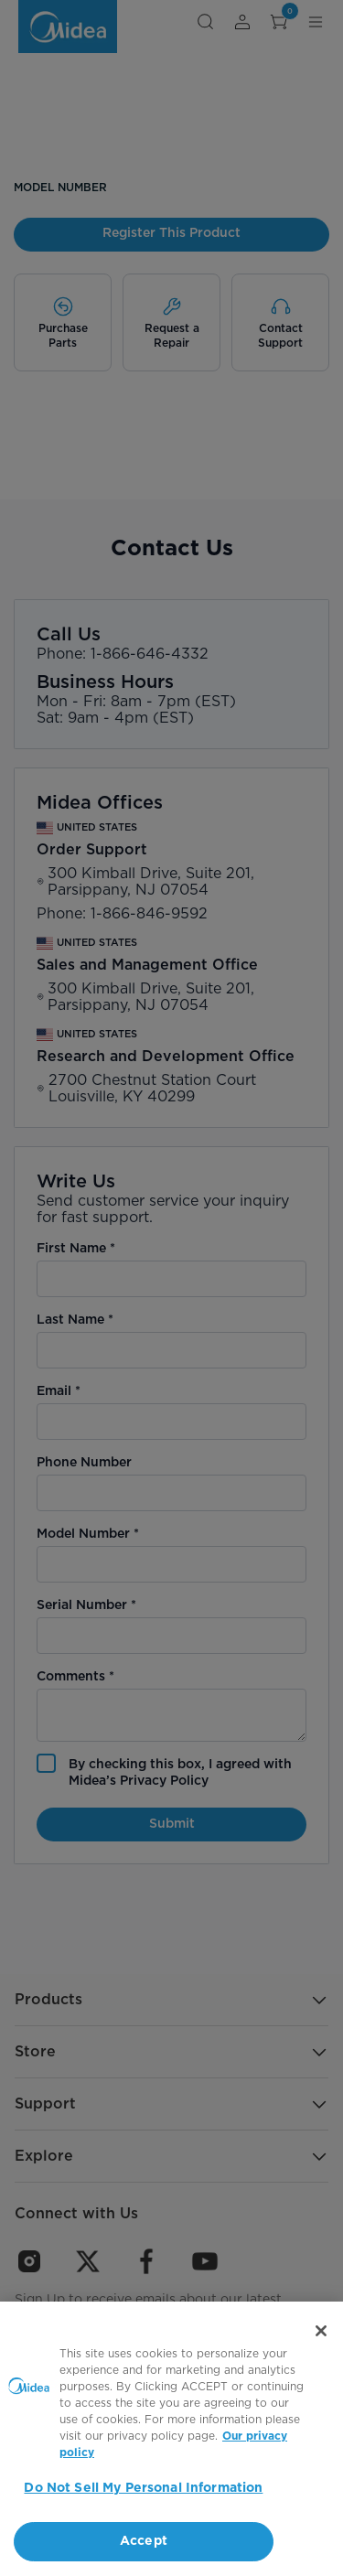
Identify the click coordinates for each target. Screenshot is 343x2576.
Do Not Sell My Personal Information (143, 2488)
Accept (143, 2541)
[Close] (321, 2331)
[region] (171, 2439)
